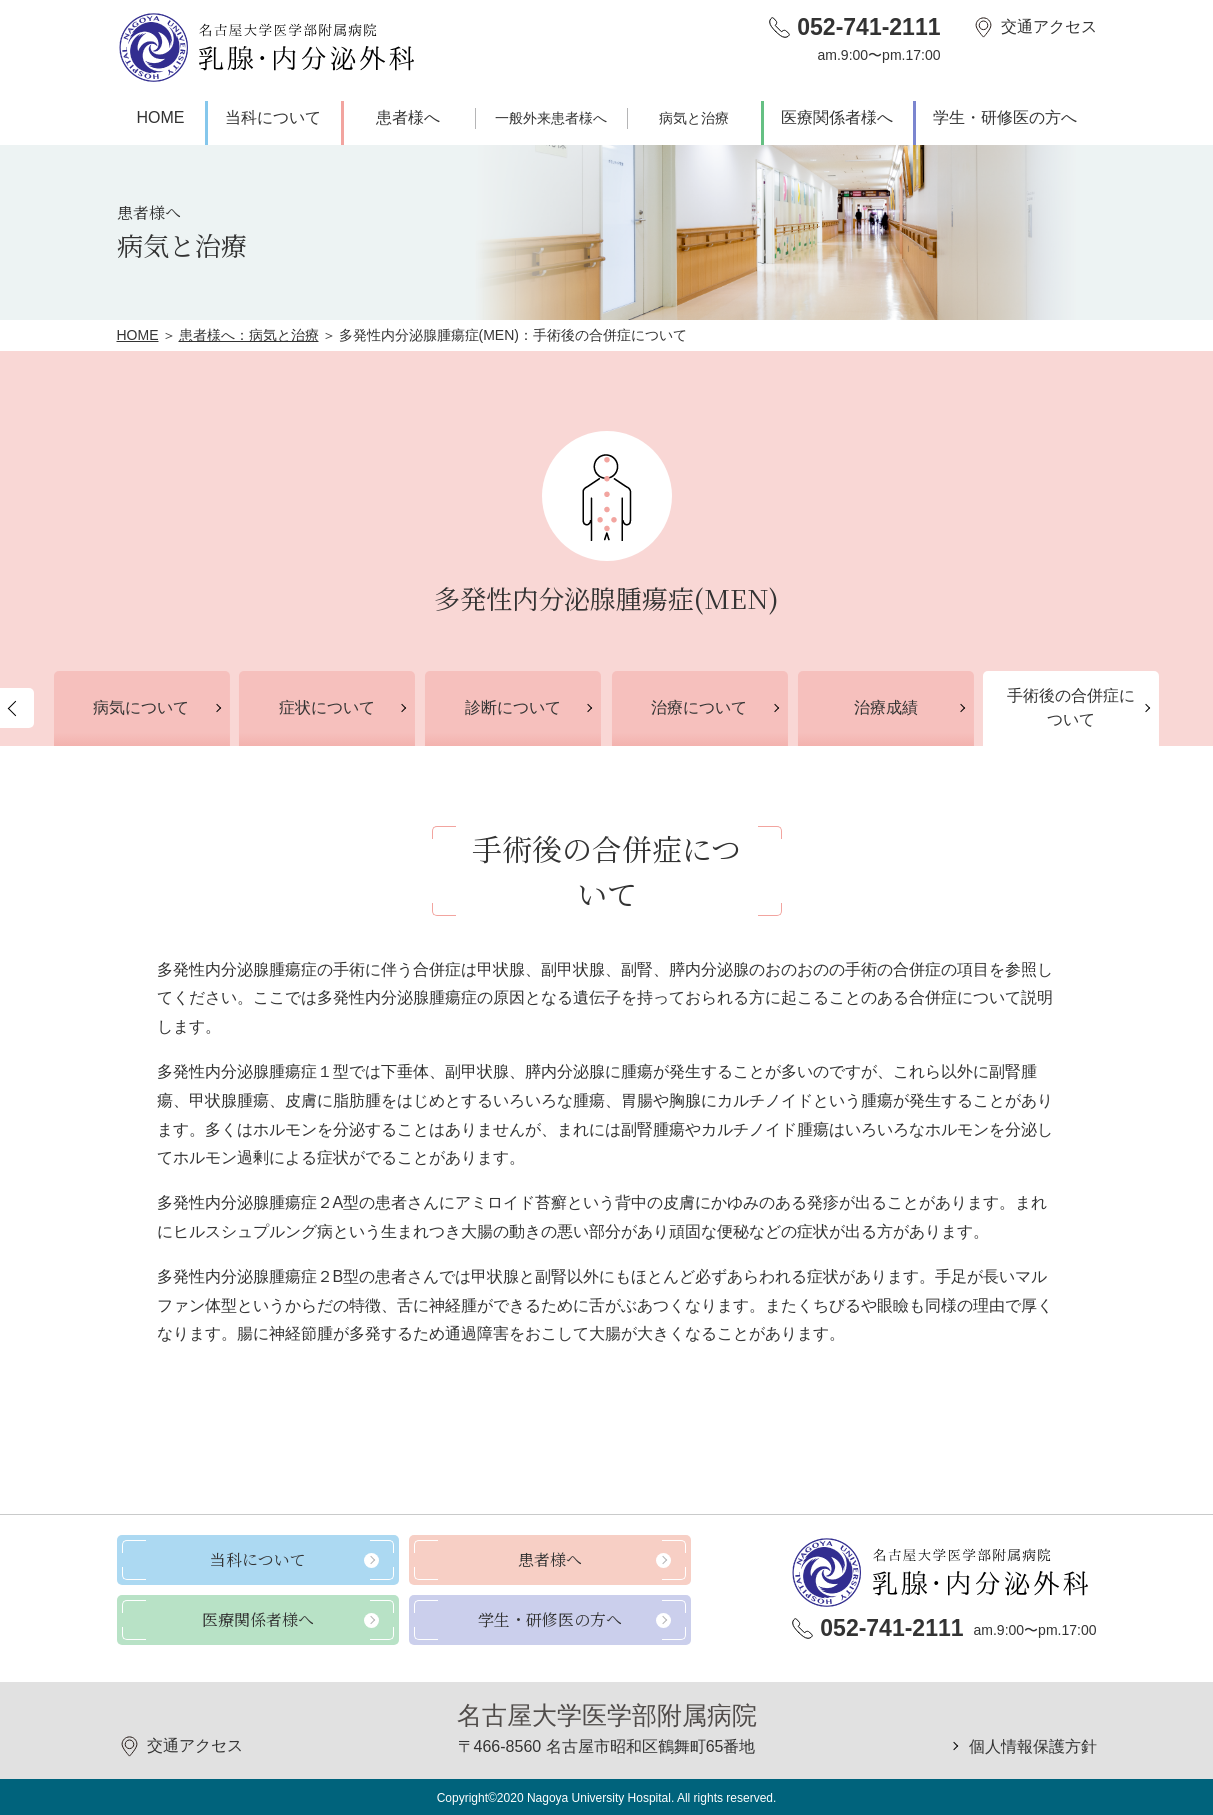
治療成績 (886, 707)
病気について (141, 707)
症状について (327, 707)
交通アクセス (1049, 26)
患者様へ (408, 117)
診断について (513, 707)
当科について (273, 117)
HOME (161, 117)
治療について (699, 707)
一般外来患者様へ (551, 118)
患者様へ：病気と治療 (249, 335)
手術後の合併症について (1071, 707)
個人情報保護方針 (1033, 1746)
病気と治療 (694, 118)
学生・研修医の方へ (1005, 117)
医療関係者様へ (837, 117)
